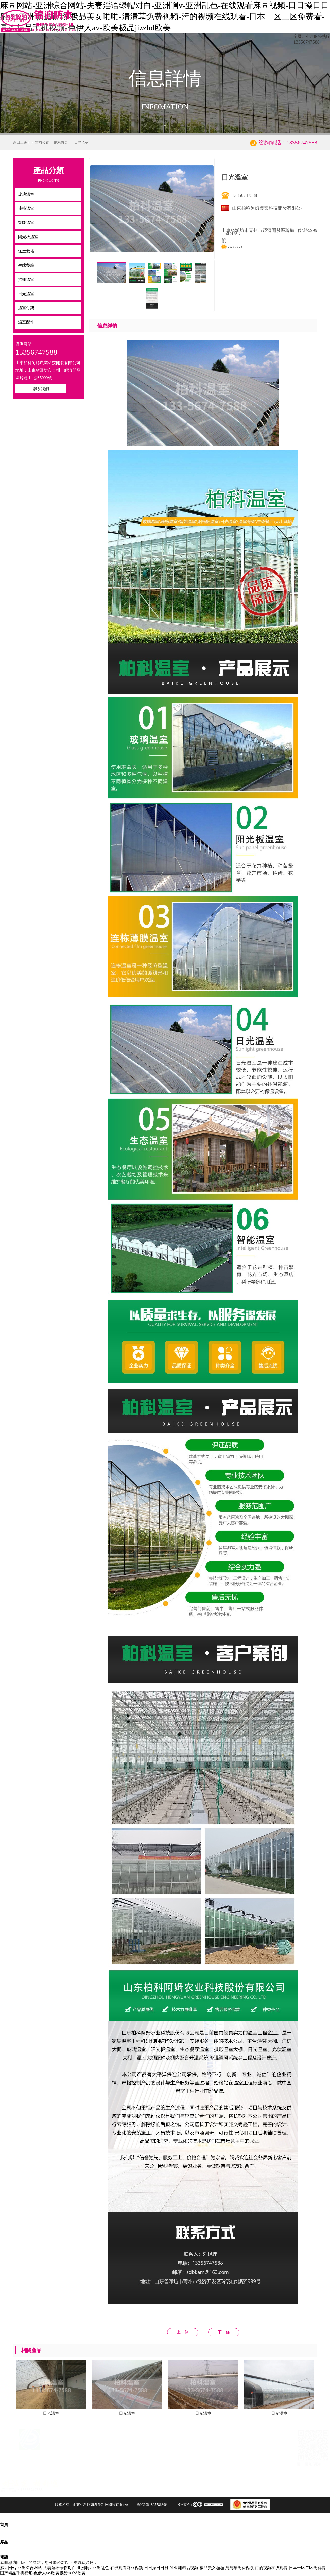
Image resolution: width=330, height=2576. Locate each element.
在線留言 (90, 25)
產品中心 (139, 20)
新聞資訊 (189, 20)
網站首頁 (90, 20)
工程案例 (164, 20)
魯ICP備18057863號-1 (153, 2505)
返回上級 (20, 142)
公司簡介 (115, 20)
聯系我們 (115, 25)
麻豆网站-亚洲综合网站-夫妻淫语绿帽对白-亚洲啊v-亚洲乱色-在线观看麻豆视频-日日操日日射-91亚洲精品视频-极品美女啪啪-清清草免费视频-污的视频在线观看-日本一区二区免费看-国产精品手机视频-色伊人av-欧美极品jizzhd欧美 (163, 2570)
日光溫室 (81, 142)
